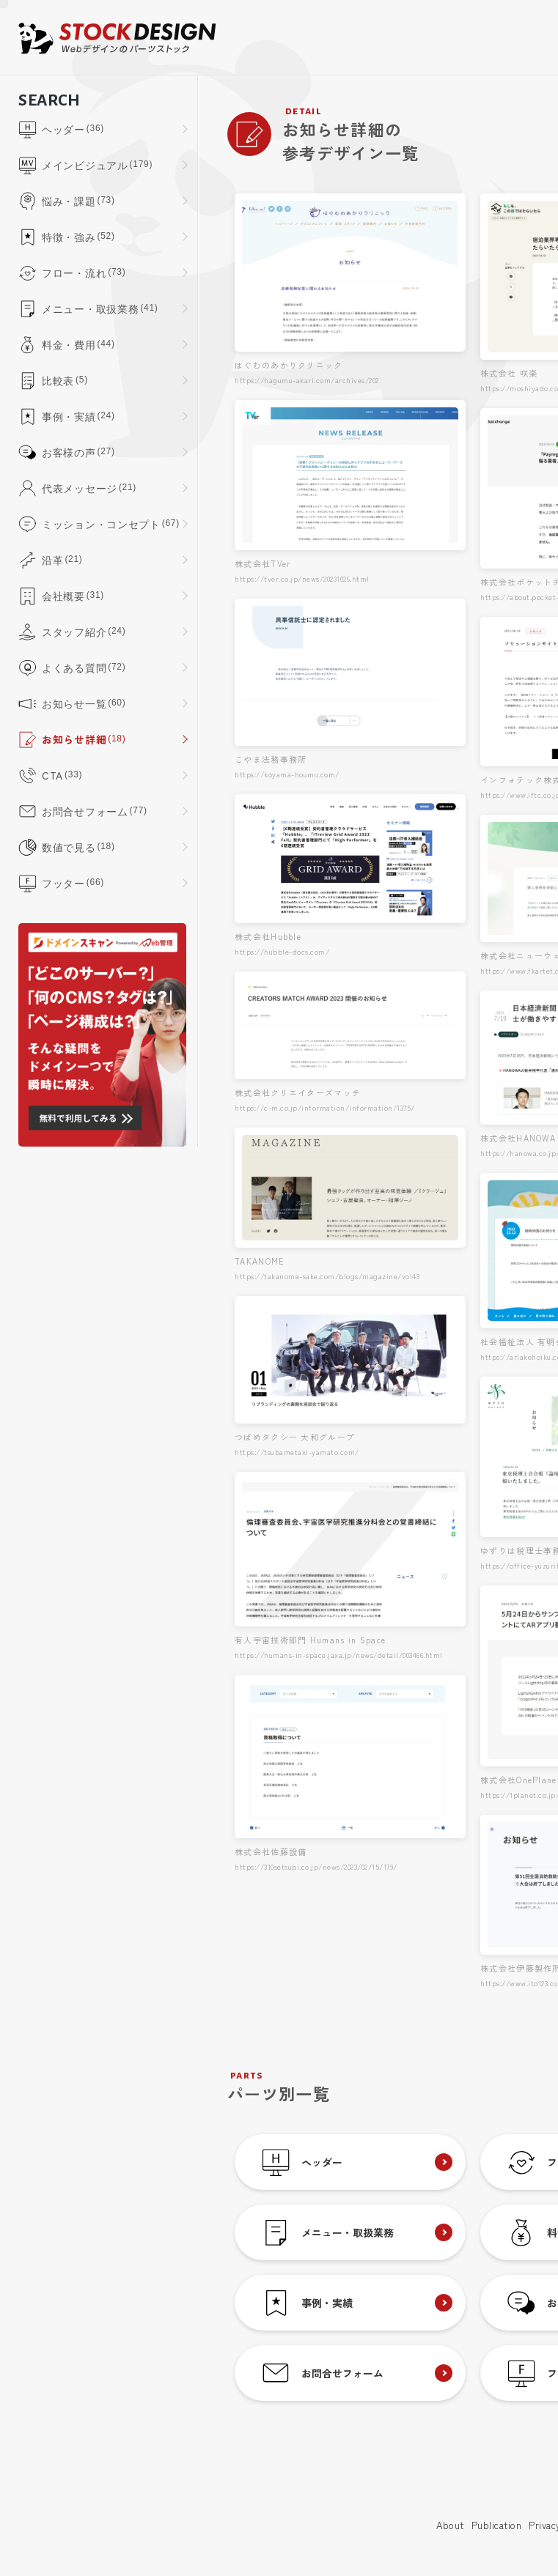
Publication (496, 2525)
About (450, 2525)
